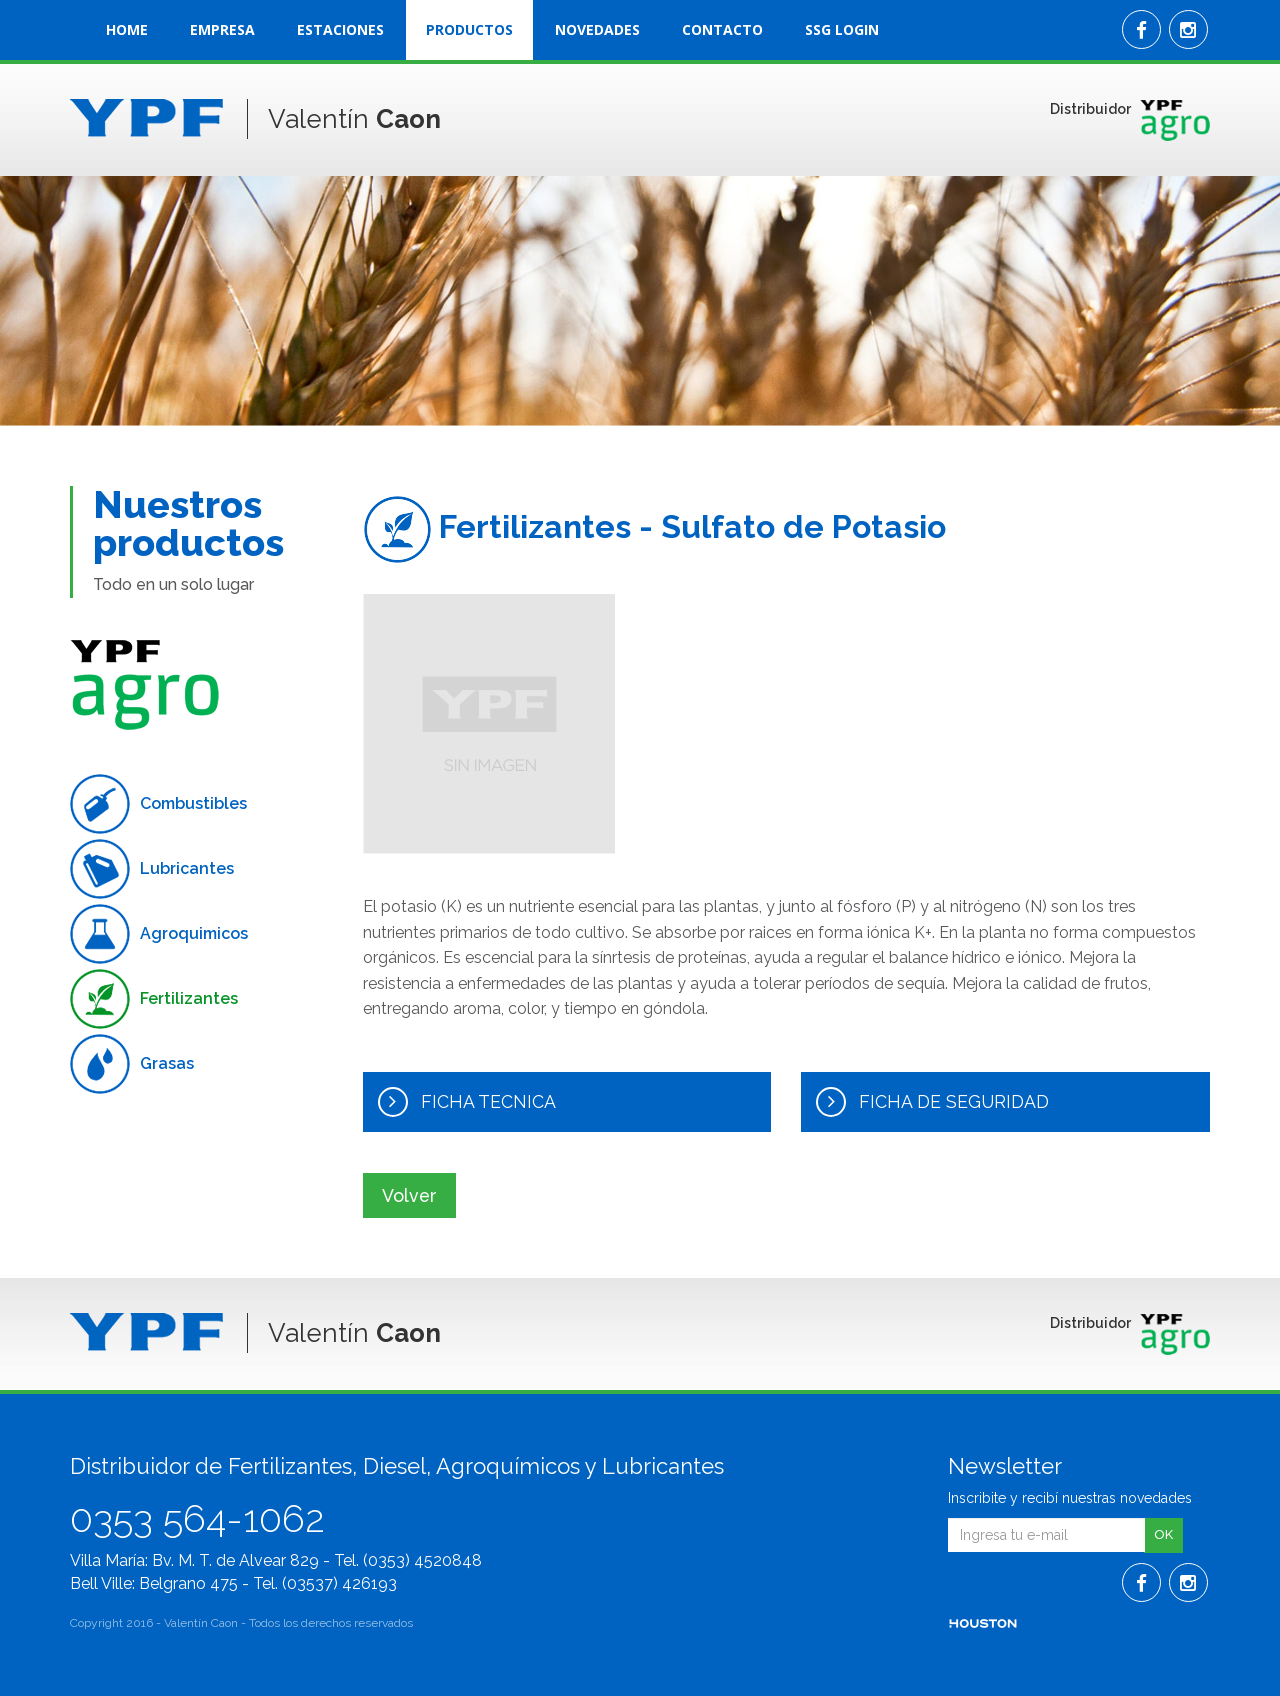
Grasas (132, 1064)
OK (1163, 1534)
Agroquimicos (159, 934)
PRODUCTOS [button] (469, 29)
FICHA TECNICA (467, 1102)
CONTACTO (722, 29)
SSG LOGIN (842, 29)
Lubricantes (152, 869)
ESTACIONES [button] (340, 29)
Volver (411, 1194)
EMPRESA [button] (222, 29)
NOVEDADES (597, 29)
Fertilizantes (154, 999)
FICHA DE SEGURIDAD (933, 1102)
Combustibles (158, 804)
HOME (127, 29)
